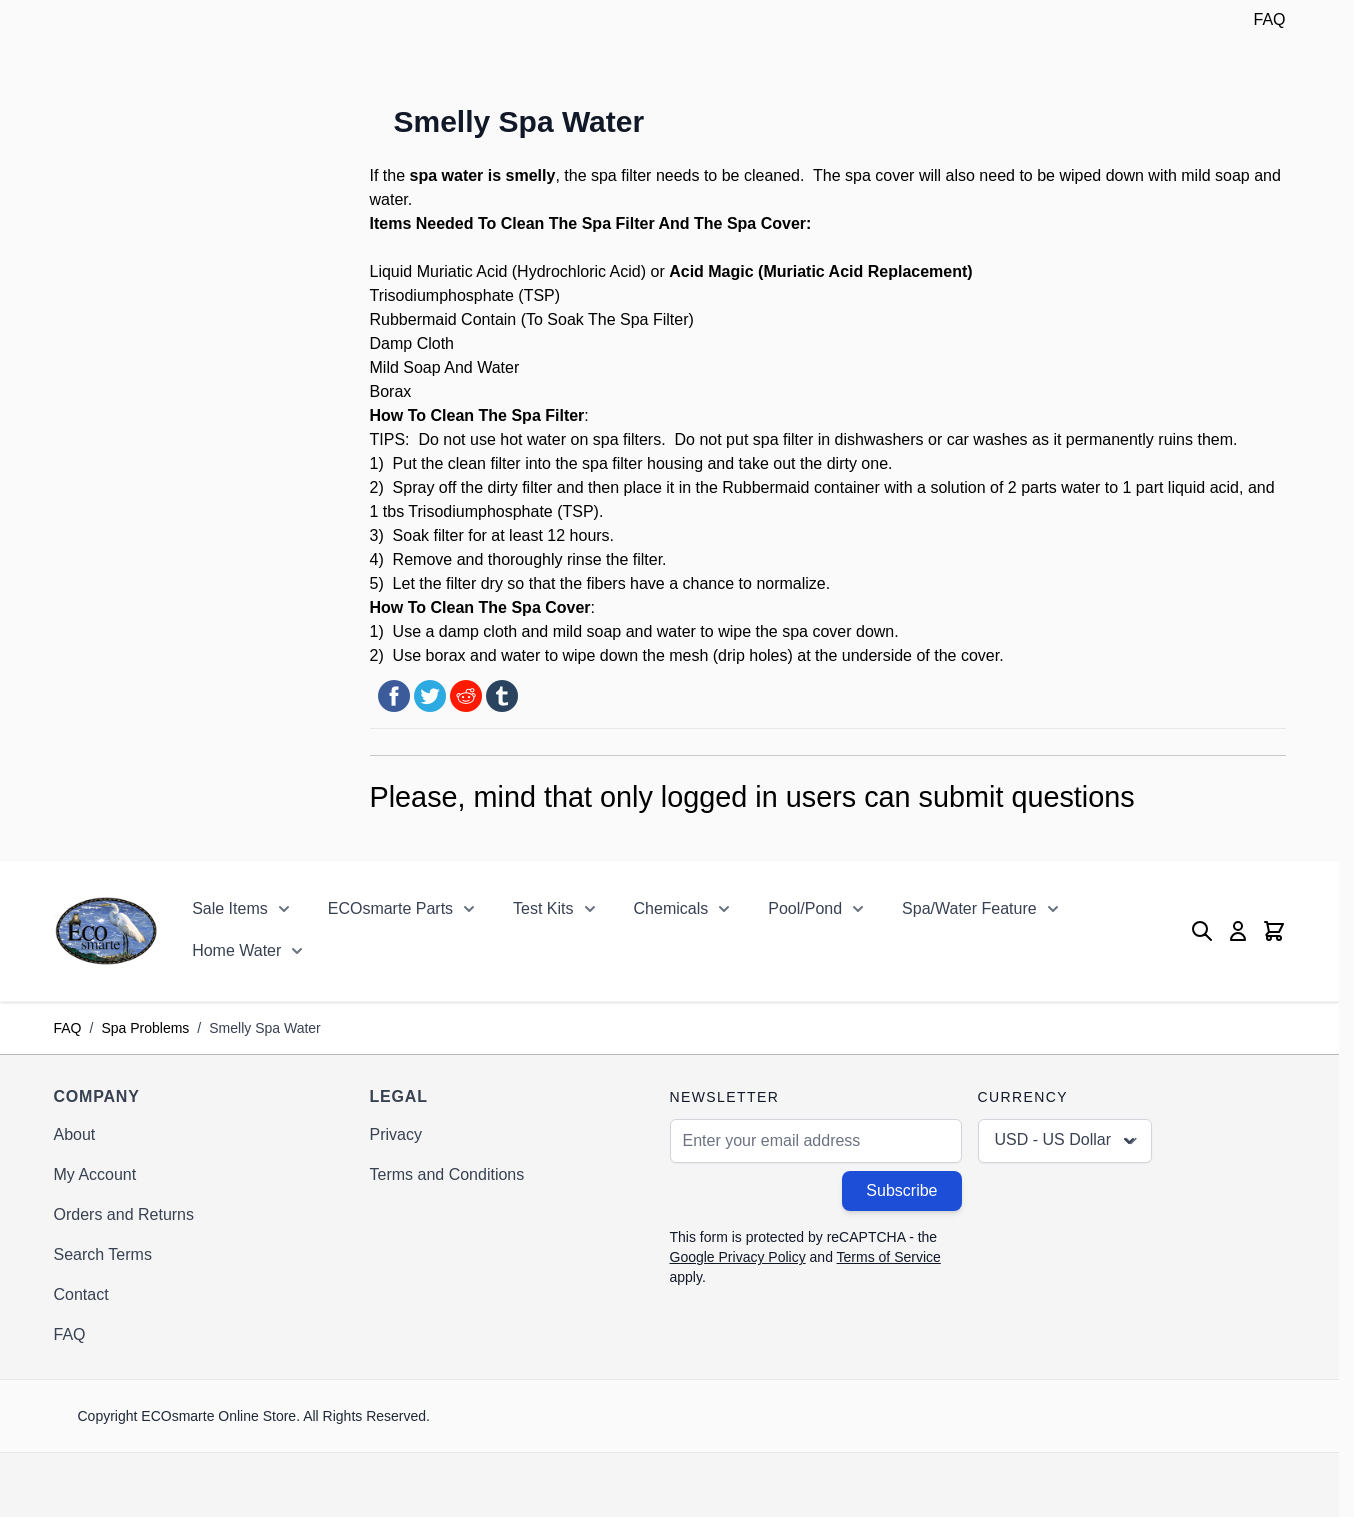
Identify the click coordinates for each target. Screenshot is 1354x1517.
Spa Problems (145, 1028)
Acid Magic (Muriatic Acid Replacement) (820, 271)
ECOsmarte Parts (390, 908)
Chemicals (671, 908)
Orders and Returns (124, 1214)
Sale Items (230, 908)
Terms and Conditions (447, 1174)
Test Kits (543, 908)
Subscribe (901, 1190)
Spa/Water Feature (969, 908)
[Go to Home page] (106, 931)
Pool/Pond (805, 908)
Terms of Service (889, 1257)
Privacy (396, 1134)
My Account (95, 1174)
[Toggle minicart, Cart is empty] (1274, 931)
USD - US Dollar (1067, 1141)
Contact (81, 1294)
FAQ (1269, 19)
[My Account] (1238, 931)
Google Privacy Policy (738, 1257)
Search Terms (103, 1254)
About (75, 1134)
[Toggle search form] (1202, 931)
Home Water (236, 950)
